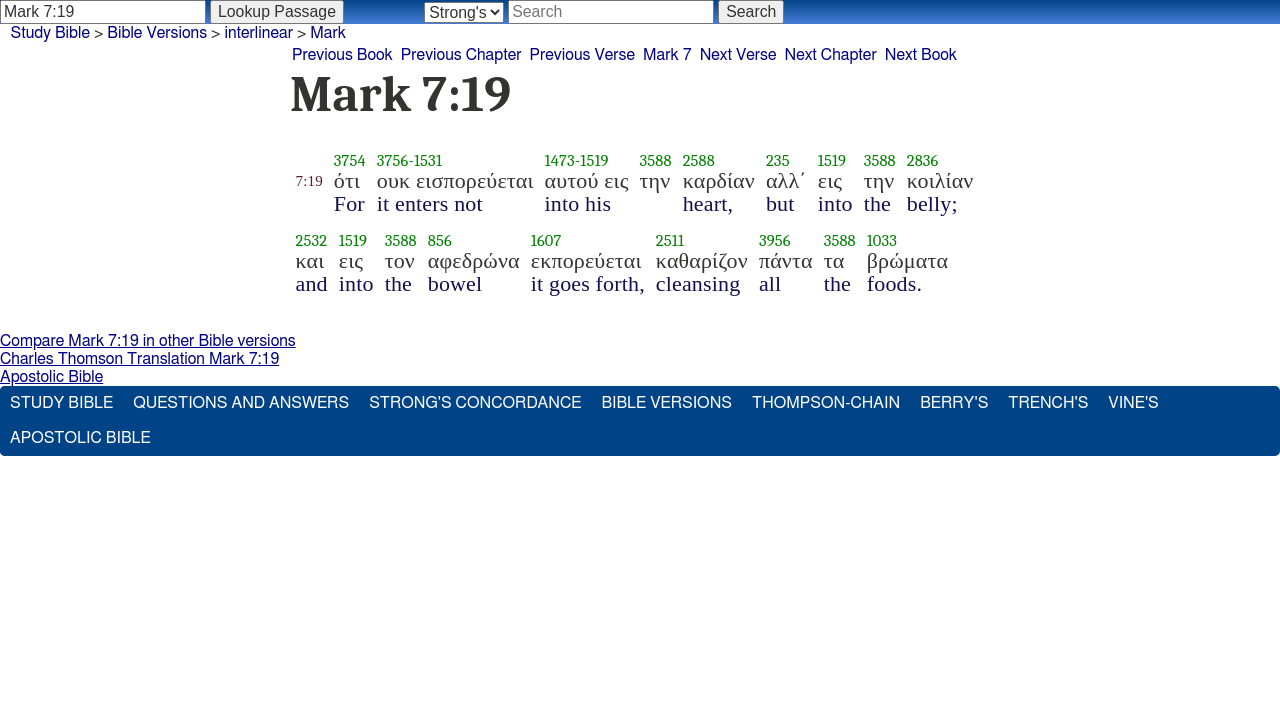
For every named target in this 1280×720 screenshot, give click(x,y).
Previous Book (342, 55)
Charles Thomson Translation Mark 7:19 (139, 359)
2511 (670, 240)
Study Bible (50, 33)
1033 (882, 240)
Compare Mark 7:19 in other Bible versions (148, 341)
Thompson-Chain (826, 403)
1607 (546, 240)
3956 (775, 240)
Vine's (1133, 403)
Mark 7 (667, 55)
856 (440, 240)
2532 (312, 240)
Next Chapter (831, 55)
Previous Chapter (461, 55)
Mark (328, 33)
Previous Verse (582, 55)
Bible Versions (157, 33)
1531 (428, 160)
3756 (393, 160)
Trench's (1048, 403)
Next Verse (738, 55)
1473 (560, 160)
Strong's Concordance (475, 403)
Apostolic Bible (51, 377)
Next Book (921, 55)
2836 (923, 160)
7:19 (309, 181)
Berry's (954, 403)
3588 (656, 160)
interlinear (258, 33)
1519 (594, 160)
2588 (699, 160)
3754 (350, 160)
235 (778, 160)
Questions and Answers (241, 403)
